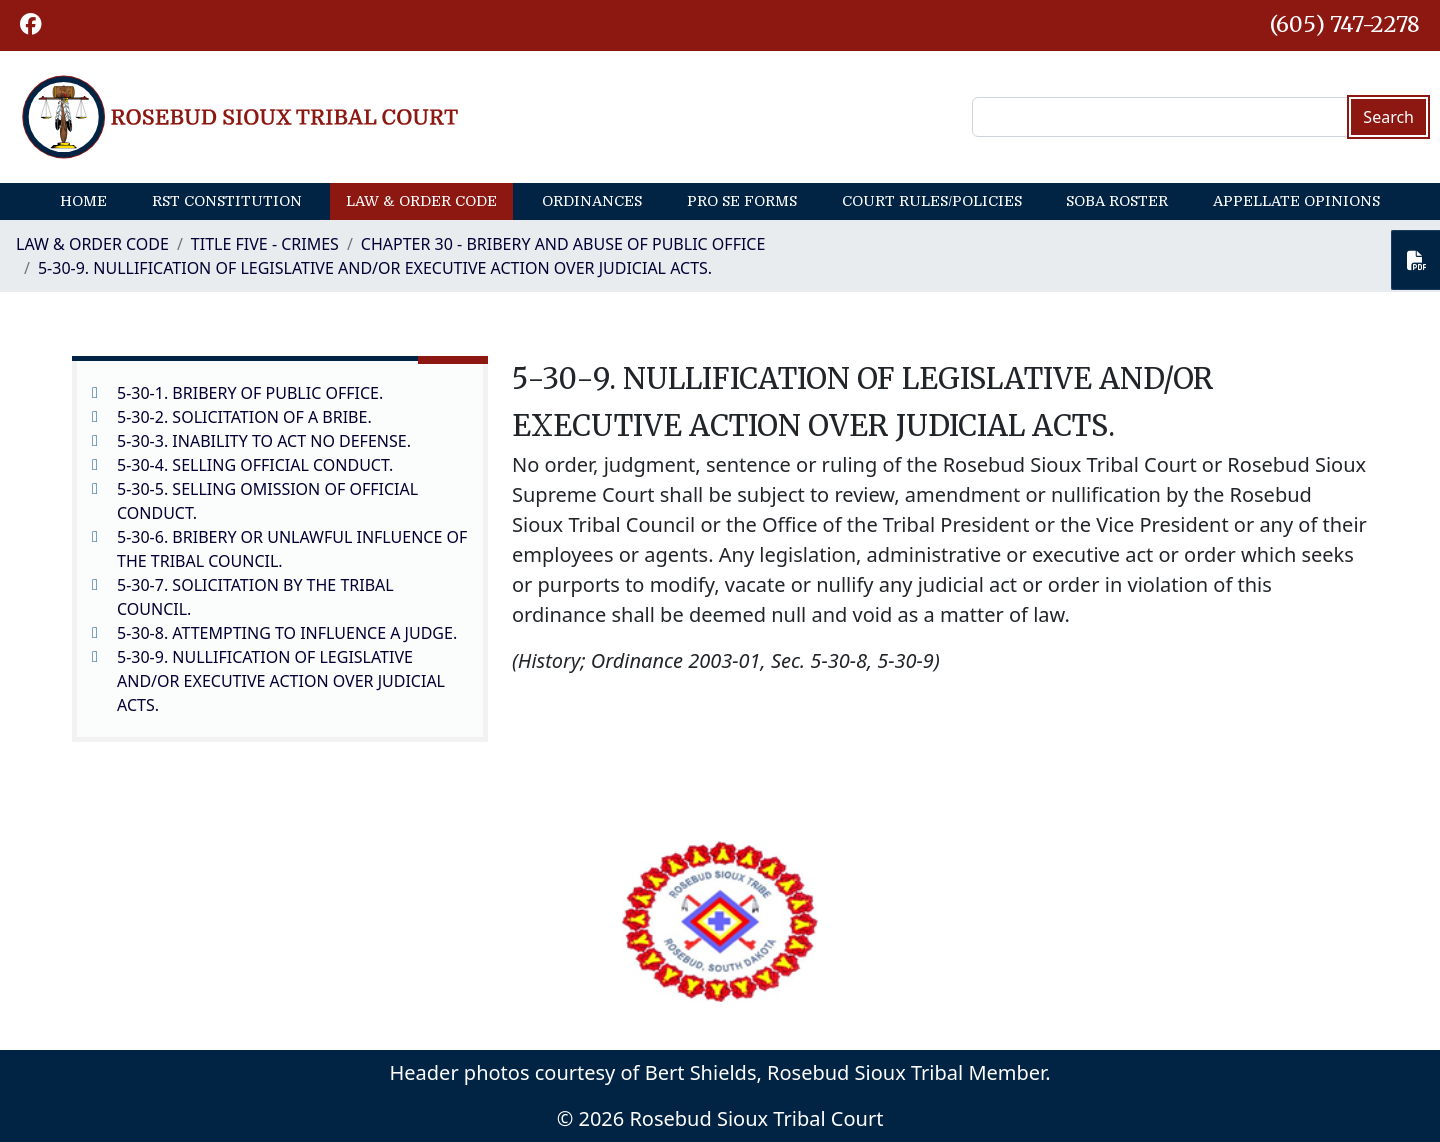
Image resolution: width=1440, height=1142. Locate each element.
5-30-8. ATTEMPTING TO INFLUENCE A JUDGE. (287, 633)
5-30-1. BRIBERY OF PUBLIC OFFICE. (250, 393)
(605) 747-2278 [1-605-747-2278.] (1345, 24)
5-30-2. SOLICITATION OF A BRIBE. (244, 417)
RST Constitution (227, 201)
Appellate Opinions (1296, 201)
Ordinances (592, 201)
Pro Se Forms (742, 201)
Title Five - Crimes (265, 244)
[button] (31, 25)
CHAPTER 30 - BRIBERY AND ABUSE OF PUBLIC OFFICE (563, 244)
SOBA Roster (1117, 201)
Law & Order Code (421, 201)
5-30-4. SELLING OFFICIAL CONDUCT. (255, 465)
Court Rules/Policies (932, 201)
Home (83, 201)
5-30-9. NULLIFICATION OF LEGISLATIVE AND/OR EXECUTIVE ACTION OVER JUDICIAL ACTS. (375, 268)
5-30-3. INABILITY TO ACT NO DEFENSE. (264, 441)
